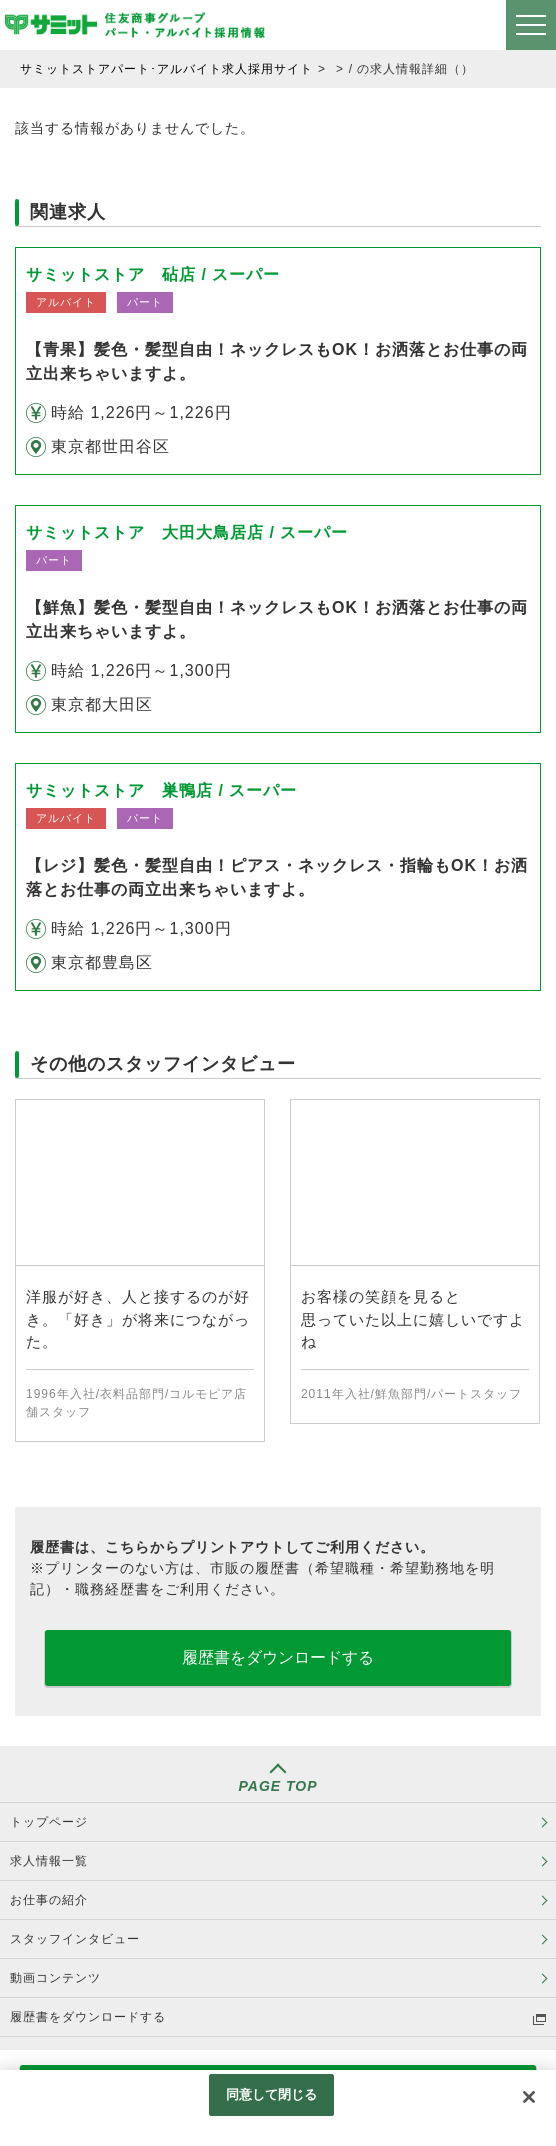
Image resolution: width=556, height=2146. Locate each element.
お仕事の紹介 (49, 1900)
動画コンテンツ (55, 1978)
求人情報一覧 (49, 1861)
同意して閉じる (272, 2094)
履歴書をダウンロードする (278, 1657)
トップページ (49, 1822)
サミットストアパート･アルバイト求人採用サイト (166, 69)
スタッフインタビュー (75, 1939)
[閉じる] (529, 2097)
